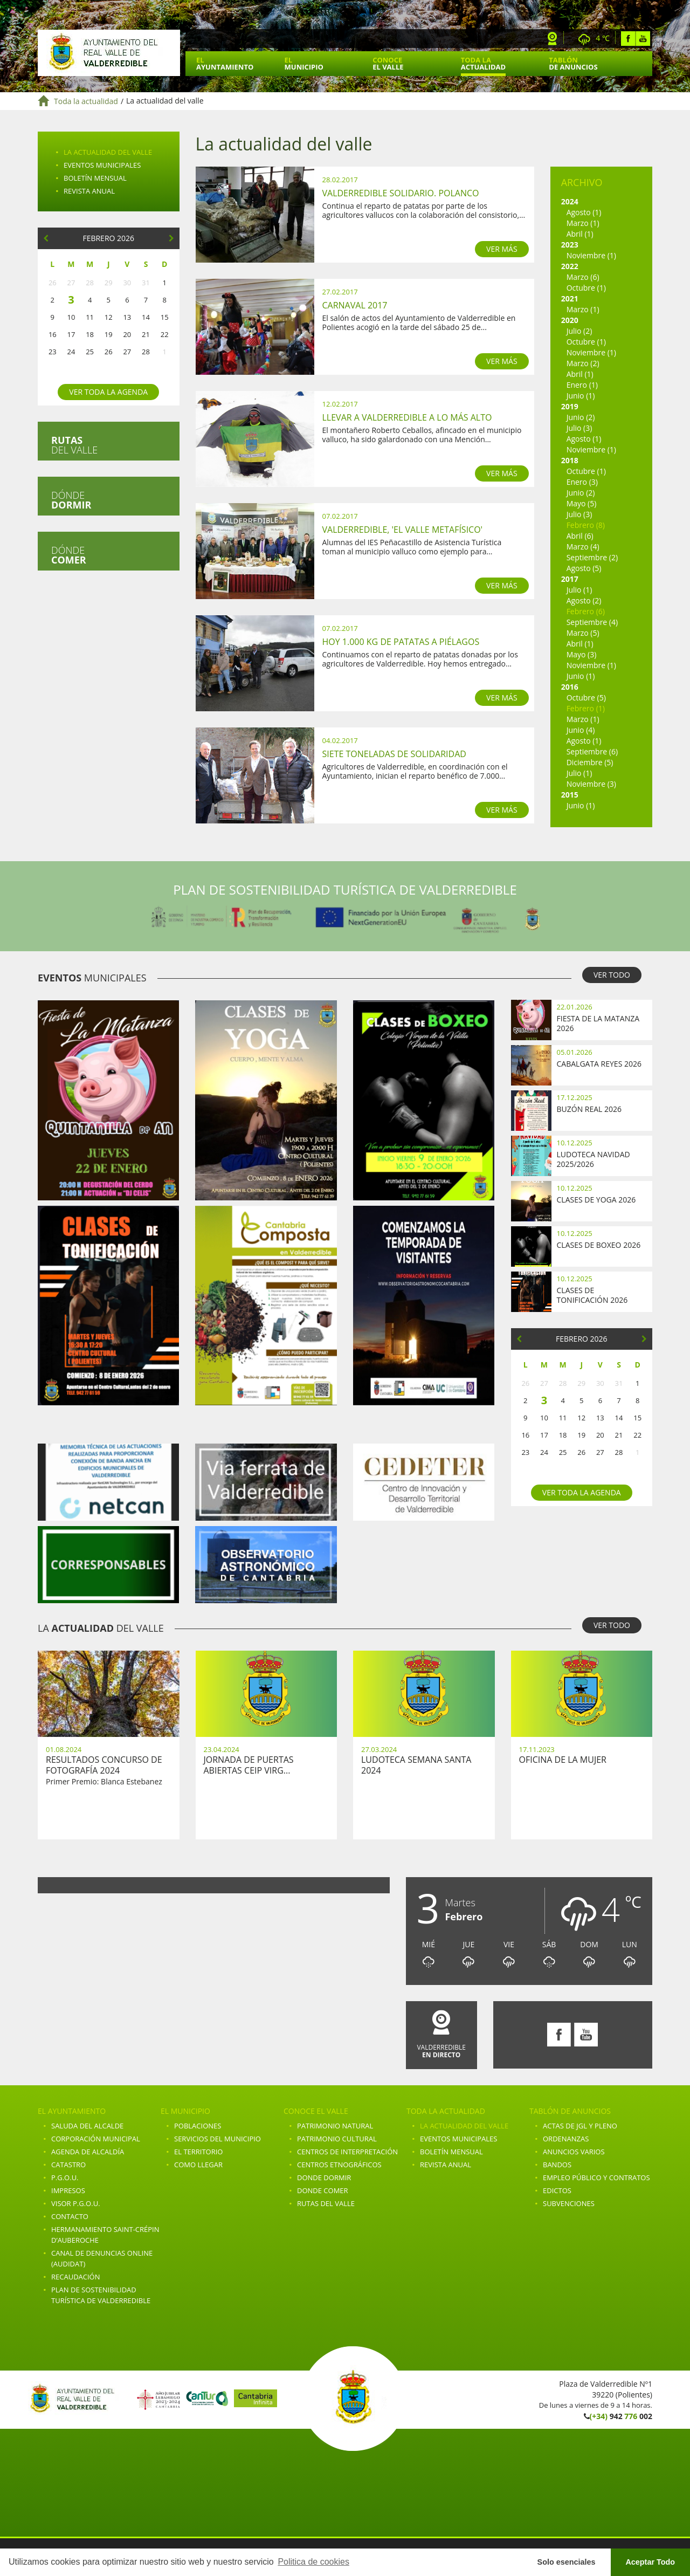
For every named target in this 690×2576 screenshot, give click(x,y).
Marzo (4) (583, 546)
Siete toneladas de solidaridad (394, 754)
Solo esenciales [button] (566, 2562)
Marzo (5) (583, 633)
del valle (74, 445)
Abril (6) (580, 536)
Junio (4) (581, 730)
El (224, 63)
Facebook (628, 38)
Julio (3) (579, 428)
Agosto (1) (584, 212)
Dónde (71, 500)
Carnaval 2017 (355, 305)
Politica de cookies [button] (313, 2561)
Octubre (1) (586, 288)
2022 (569, 266)
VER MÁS (502, 249)
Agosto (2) (584, 600)
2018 (569, 460)
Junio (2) (581, 417)
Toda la (483, 63)
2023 (569, 244)
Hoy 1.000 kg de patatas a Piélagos (401, 642)
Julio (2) (579, 331)
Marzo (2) (583, 363)
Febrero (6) (586, 611)
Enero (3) (582, 482)
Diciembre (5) (590, 762)
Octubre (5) (586, 697)
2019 (569, 406)
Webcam (552, 38)
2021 (569, 298)
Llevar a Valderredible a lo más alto (407, 417)
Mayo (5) (582, 503)
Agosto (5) (584, 568)
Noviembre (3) (591, 784)
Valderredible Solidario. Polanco (400, 193)
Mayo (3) (582, 654)
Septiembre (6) (592, 751)
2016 (569, 687)
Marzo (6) (583, 277)
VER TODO (612, 975)
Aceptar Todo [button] (650, 2562)
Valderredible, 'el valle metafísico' (402, 529)
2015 (569, 794)
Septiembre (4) (592, 622)
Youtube (643, 38)
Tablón (573, 63)
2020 (569, 320)
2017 (569, 579)
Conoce (387, 63)
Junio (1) (581, 395)
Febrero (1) (586, 708)
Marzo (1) (583, 223)
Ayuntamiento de (109, 53)
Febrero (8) (586, 525)
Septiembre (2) (592, 557)
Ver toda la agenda (108, 392)
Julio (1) (579, 590)
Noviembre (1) (591, 255)
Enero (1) (582, 385)
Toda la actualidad (86, 101)
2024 (569, 201)
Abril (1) (580, 234)
